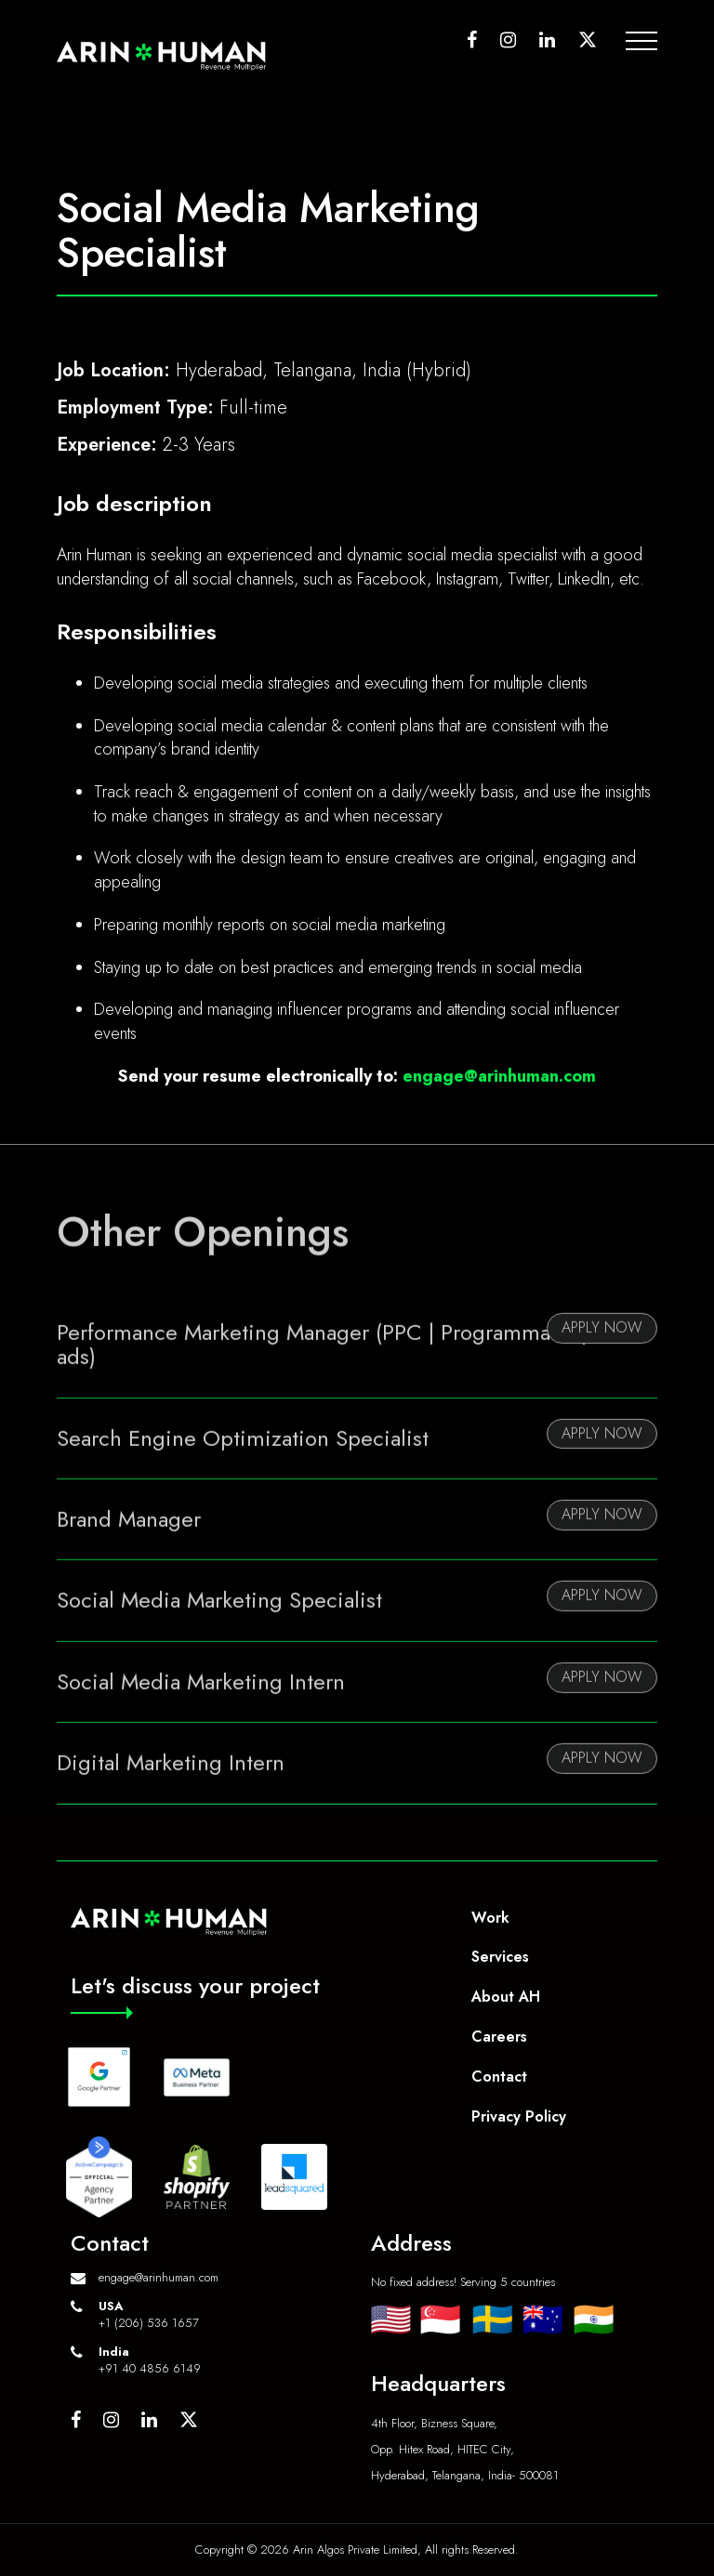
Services (500, 1956)
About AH (505, 1996)
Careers (499, 2036)
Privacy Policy (518, 2116)
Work (490, 1917)
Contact (499, 2076)
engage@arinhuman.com (499, 1076)
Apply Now (602, 1357)
